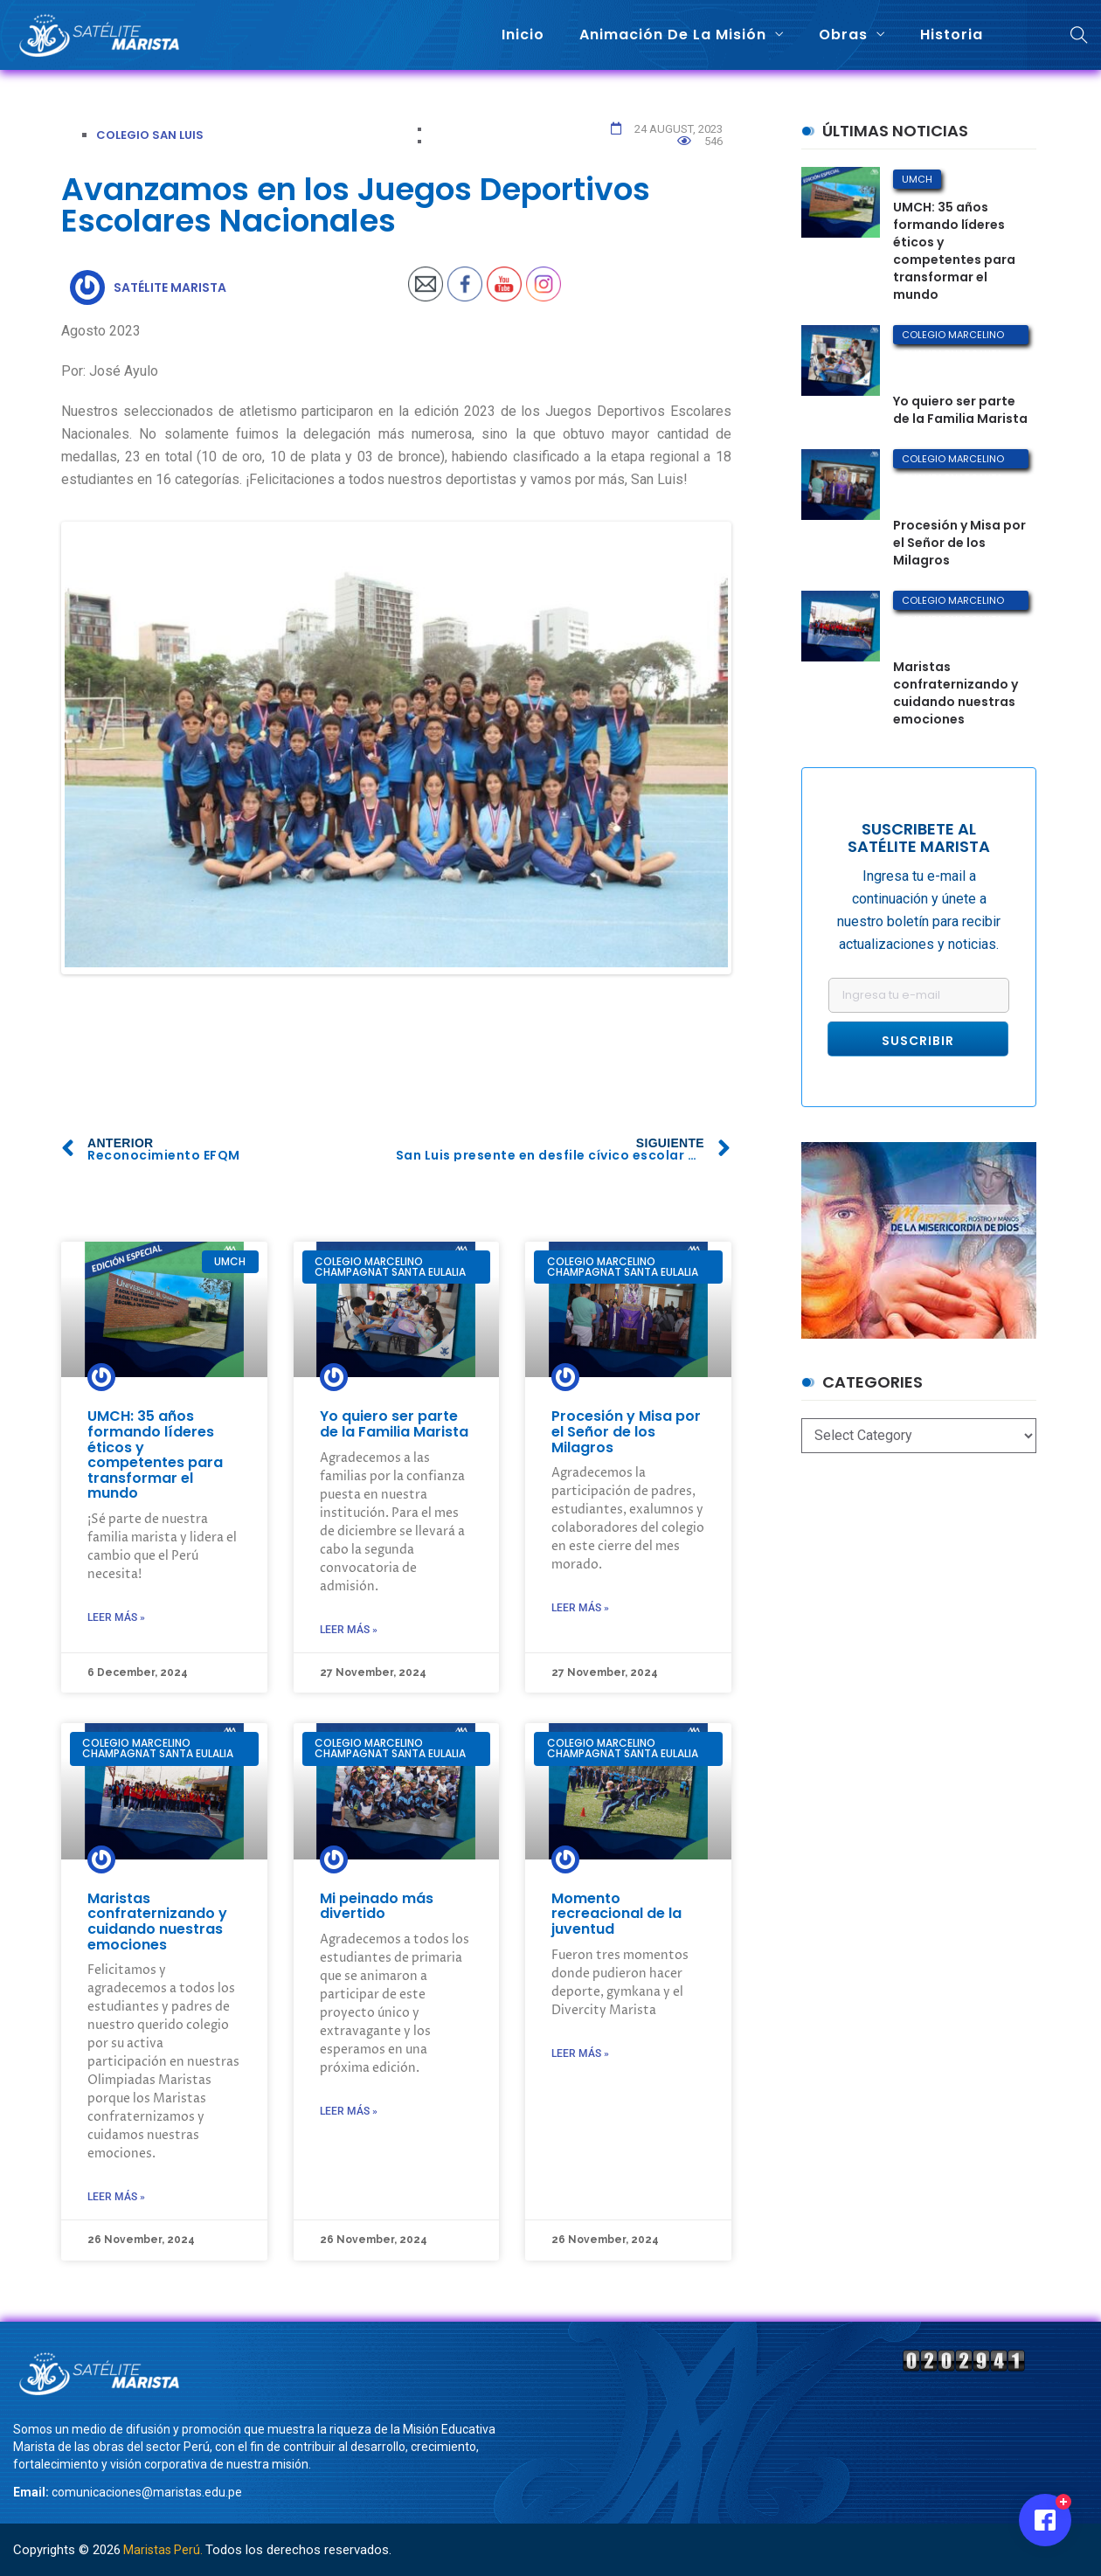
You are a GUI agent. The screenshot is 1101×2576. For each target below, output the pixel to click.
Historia (951, 34)
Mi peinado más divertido (376, 1903)
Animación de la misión (672, 34)
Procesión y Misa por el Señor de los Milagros (626, 1428)
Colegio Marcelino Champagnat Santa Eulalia (953, 336)
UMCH (917, 179)
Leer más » (116, 1614)
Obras (843, 34)
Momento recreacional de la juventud (616, 1910)
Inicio (523, 34)
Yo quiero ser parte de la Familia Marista (394, 1421)
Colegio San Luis (150, 135)
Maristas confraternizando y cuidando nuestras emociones (157, 1918)
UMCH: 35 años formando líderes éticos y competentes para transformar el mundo (155, 1451)
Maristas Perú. (163, 2550)
